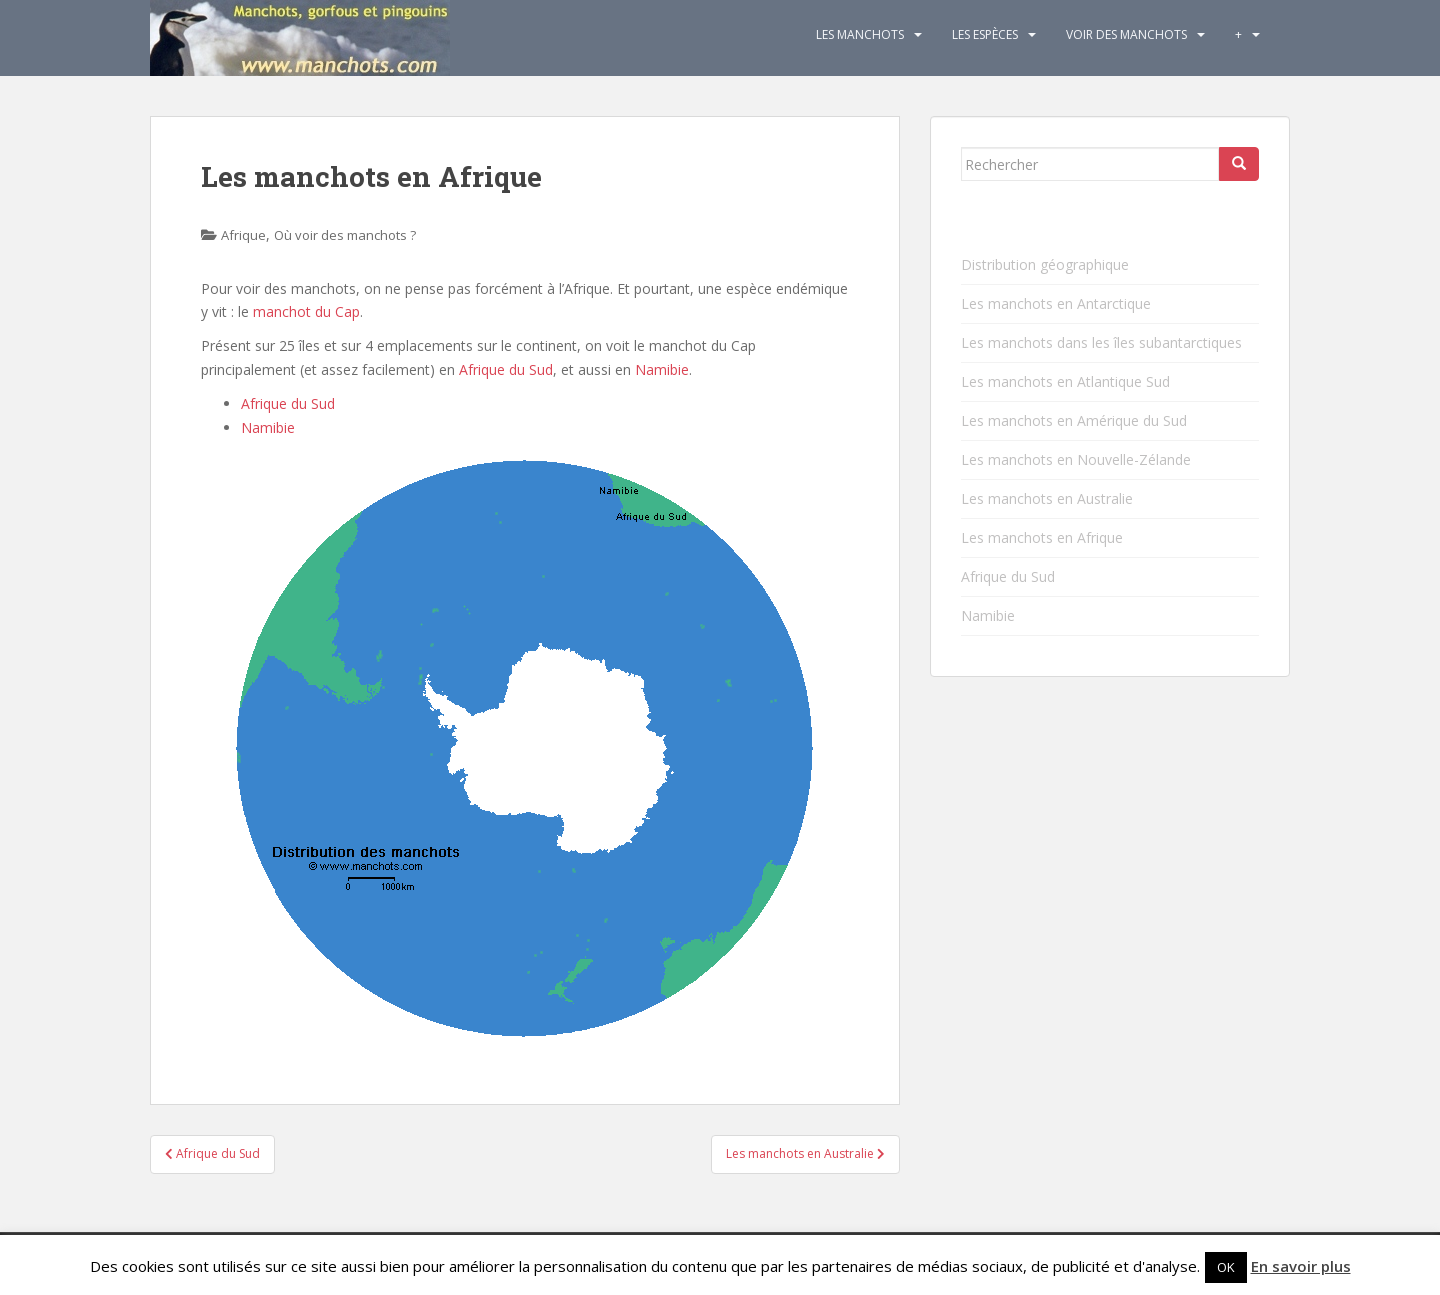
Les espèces (985, 34)
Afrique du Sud (506, 369)
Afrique (243, 235)
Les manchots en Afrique (1042, 537)
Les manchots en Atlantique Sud (1065, 381)
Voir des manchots (1126, 34)
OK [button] (1226, 1267)
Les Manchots (860, 34)
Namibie (662, 369)
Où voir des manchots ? (345, 235)
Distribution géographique (1045, 264)
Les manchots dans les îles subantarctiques (1101, 342)
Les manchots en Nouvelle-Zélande (1076, 459)
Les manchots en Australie (1047, 498)
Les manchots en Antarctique (1056, 303)
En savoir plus (1301, 1266)
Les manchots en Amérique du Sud (1074, 420)
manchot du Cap (306, 311)
